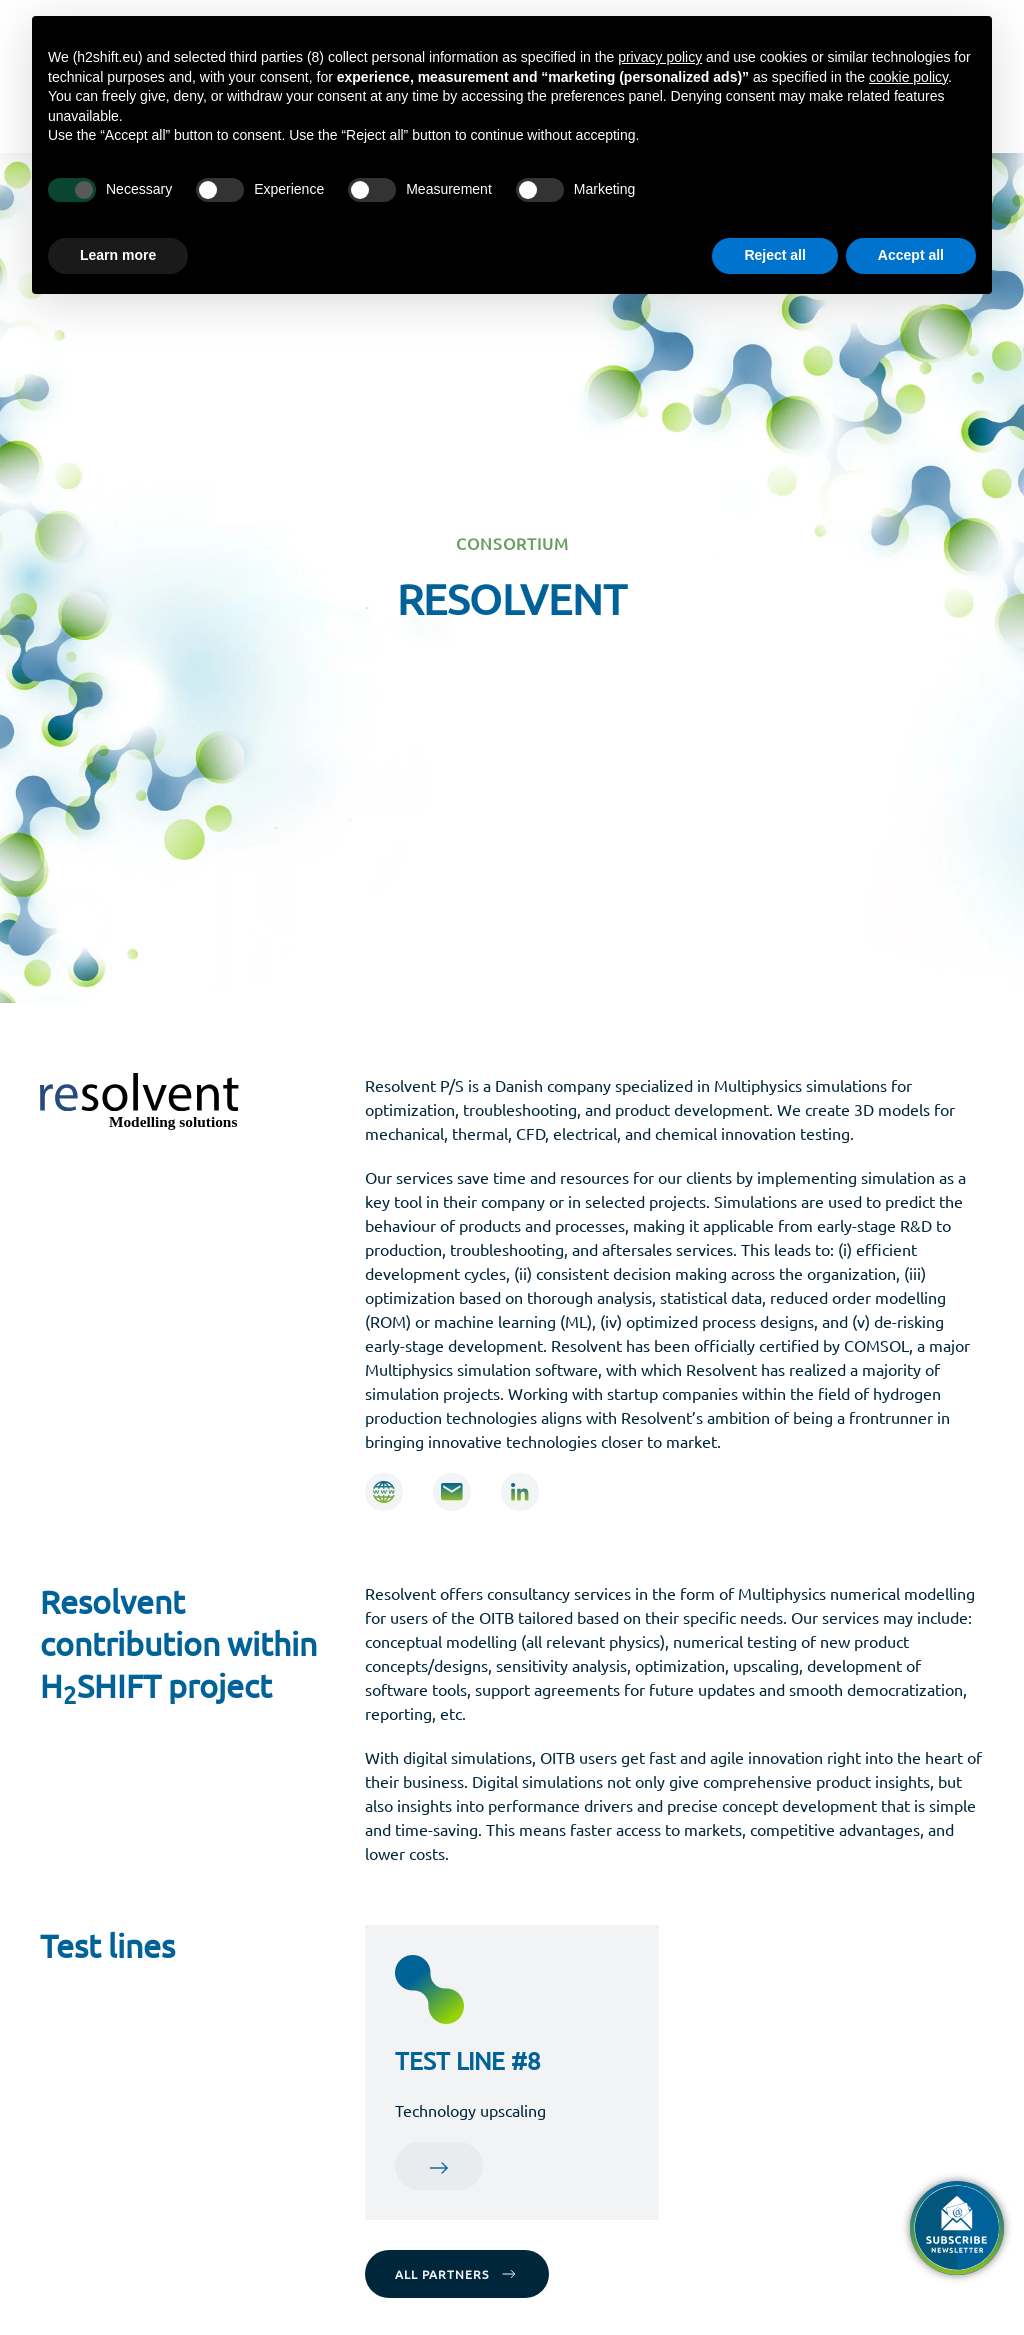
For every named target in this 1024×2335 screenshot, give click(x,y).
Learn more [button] (118, 255)
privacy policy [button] (660, 57)
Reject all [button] (774, 255)
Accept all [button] (911, 255)
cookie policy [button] (908, 77)
